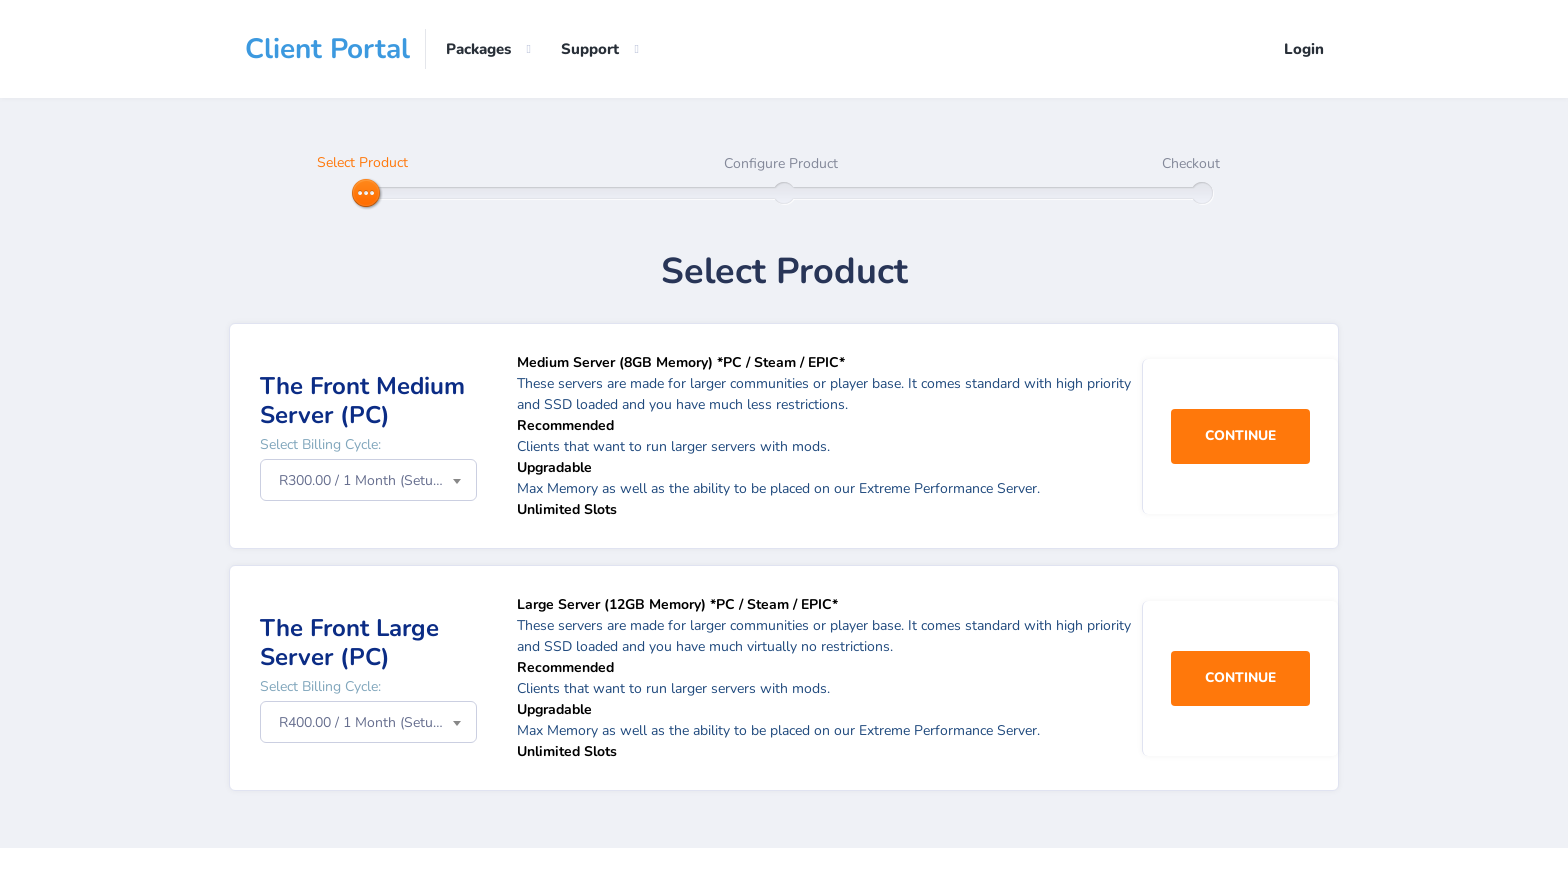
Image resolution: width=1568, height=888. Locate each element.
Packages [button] (478, 49)
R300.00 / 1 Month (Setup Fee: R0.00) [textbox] (377, 480)
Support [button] (590, 49)
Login (1304, 49)
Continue (1238, 436)
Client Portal (327, 49)
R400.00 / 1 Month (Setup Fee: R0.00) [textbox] (377, 722)
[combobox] (368, 480)
